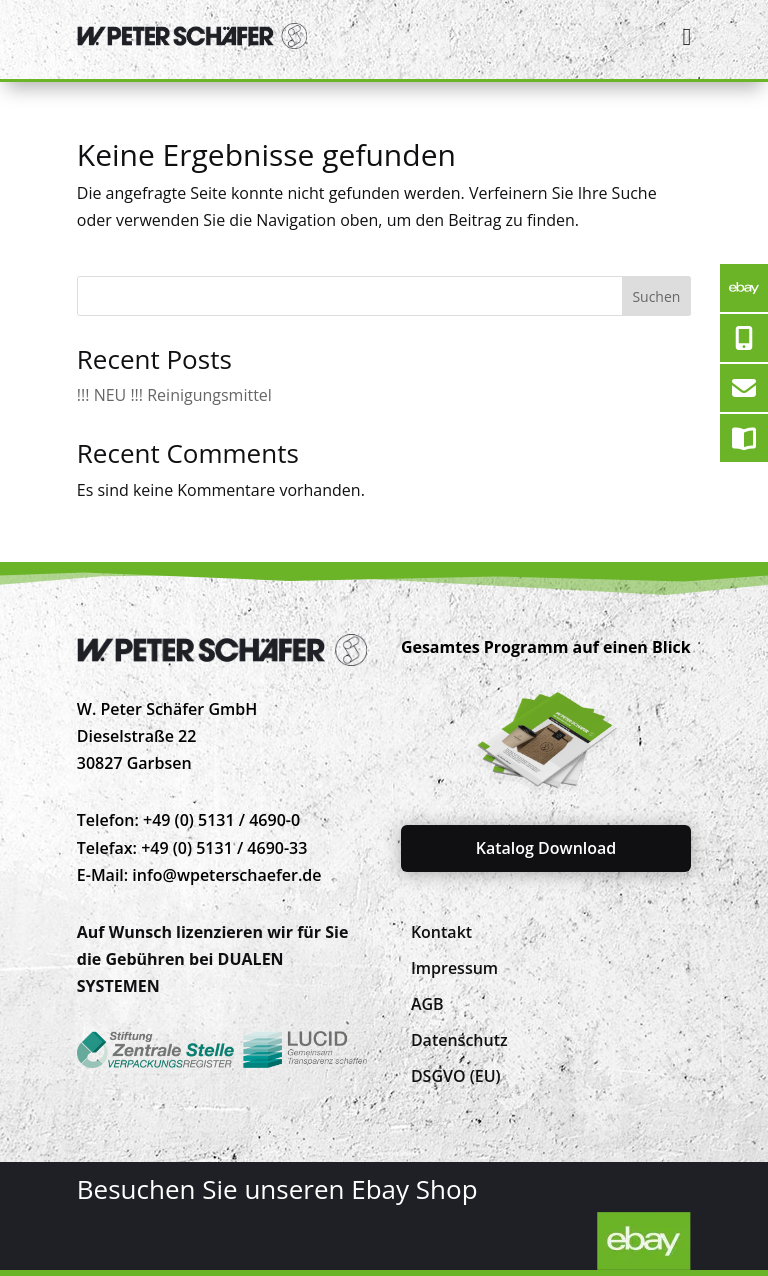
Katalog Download (546, 848)
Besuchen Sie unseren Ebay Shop (277, 1189)
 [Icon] (686, 36)
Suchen (656, 296)
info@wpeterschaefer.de (226, 875)
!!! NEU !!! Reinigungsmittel (174, 395)
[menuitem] (441, 932)
